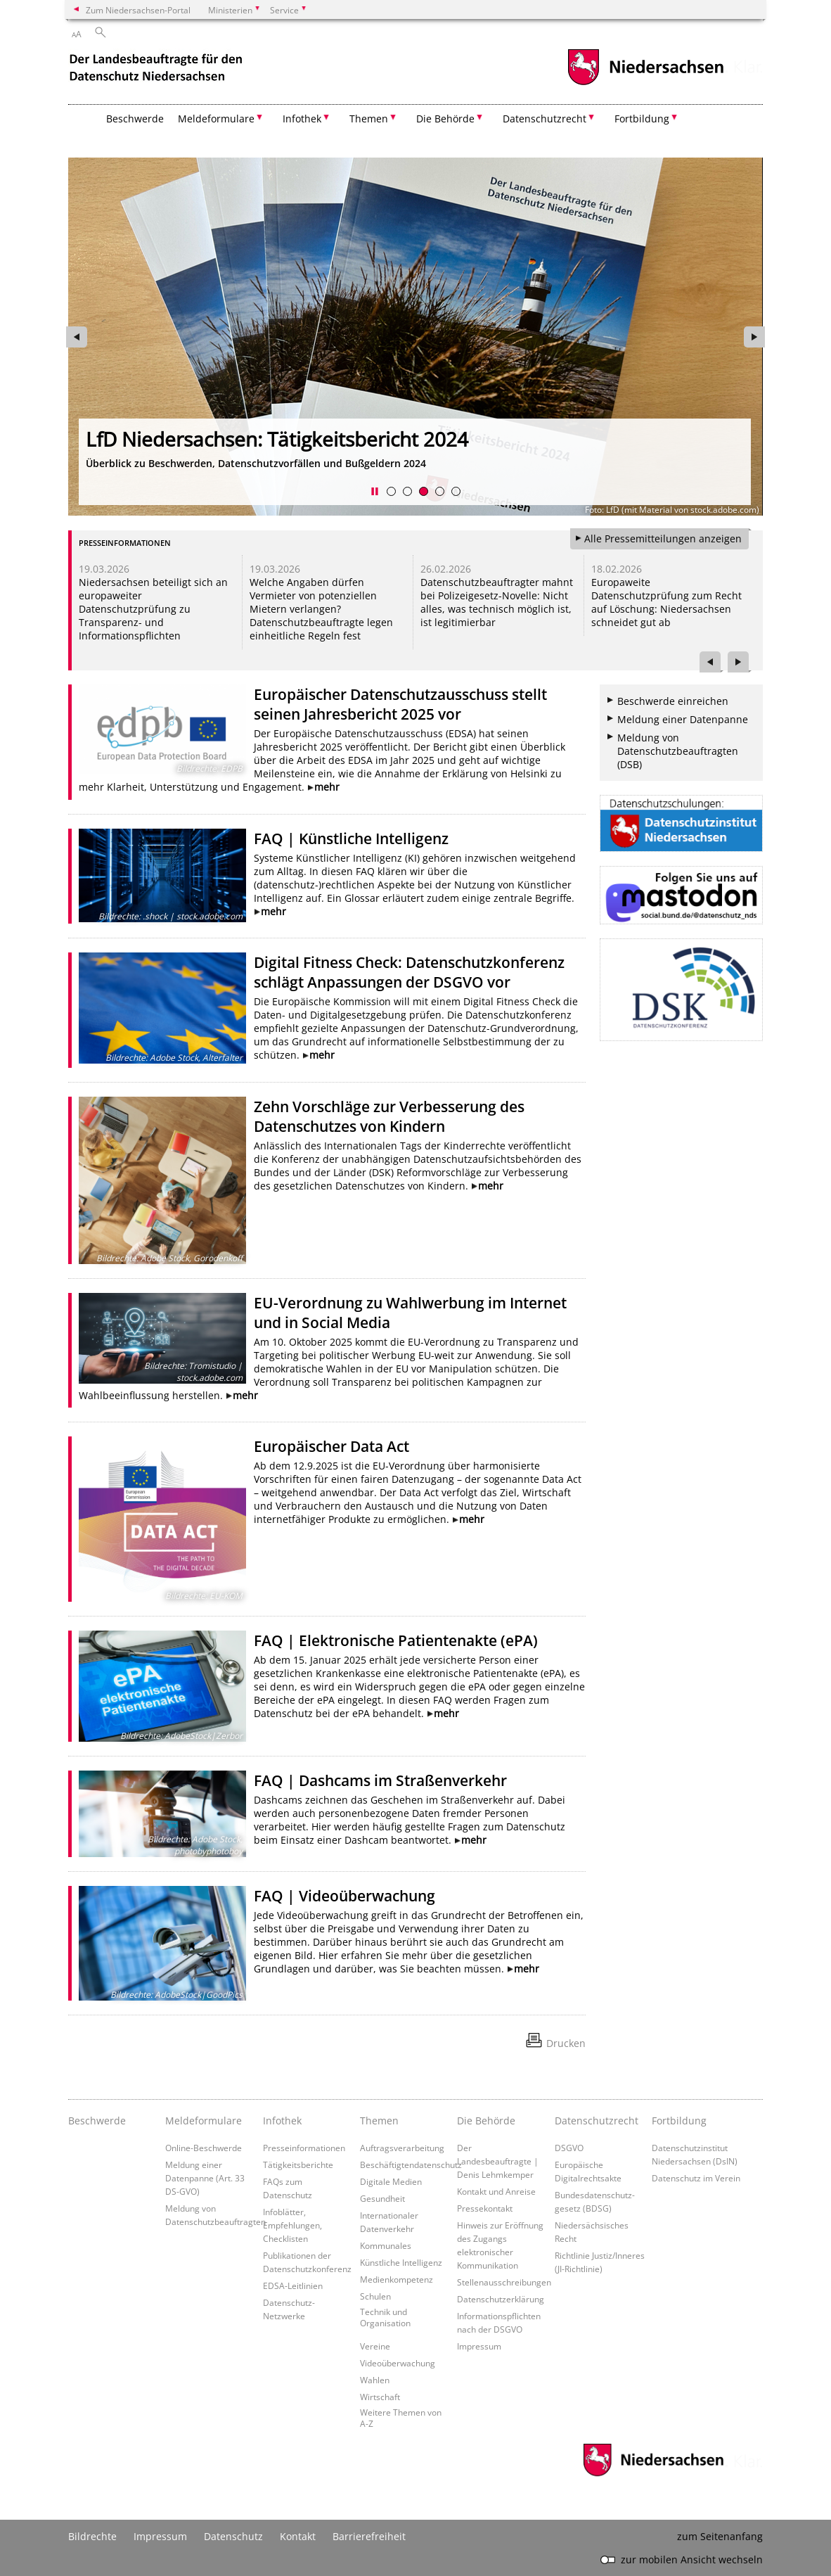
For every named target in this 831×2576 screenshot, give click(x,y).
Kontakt (298, 2536)
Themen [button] (368, 118)
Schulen (375, 2296)
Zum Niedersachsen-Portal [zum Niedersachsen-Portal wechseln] (138, 9)
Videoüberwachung (397, 2362)
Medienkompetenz (396, 2279)
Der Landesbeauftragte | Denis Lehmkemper (498, 2161)
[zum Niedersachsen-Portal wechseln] (645, 83)
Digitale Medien (391, 2181)
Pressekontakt (485, 2208)
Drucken (566, 2043)
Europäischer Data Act (331, 1446)
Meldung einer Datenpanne (682, 719)
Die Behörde (486, 2120)
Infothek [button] (302, 118)
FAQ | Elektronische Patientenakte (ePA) (396, 1640)
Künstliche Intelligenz (401, 2262)
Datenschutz (233, 2536)
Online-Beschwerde (203, 2147)
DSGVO (569, 2147)
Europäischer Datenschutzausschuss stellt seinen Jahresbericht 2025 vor (400, 704)
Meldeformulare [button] (216, 118)
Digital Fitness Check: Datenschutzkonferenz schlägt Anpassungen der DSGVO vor (409, 972)
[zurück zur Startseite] (157, 69)
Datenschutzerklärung (500, 2298)
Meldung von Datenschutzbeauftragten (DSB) (677, 751)
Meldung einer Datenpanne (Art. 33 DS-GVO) (205, 2178)
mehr (327, 786)
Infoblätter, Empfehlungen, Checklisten (292, 2225)
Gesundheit (382, 2198)
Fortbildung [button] (641, 118)
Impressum (479, 2346)
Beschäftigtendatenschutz (411, 2164)
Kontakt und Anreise (496, 2191)
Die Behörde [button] (445, 118)
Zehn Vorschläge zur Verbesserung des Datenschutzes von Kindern (389, 1116)
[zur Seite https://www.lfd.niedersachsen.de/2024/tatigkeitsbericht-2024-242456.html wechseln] (415, 337)
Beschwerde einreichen (672, 701)
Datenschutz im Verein (696, 2177)
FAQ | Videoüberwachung (344, 1896)
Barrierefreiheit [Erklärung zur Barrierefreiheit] (369, 2536)
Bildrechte (92, 2536)
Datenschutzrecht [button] (544, 118)
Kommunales (385, 2245)
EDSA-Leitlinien (293, 2285)
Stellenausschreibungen (504, 2282)
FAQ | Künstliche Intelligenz (351, 838)
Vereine (375, 2346)
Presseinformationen (304, 2147)
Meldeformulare (203, 2120)
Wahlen (374, 2379)
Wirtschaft (380, 2396)
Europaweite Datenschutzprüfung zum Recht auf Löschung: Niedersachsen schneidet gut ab (666, 602)
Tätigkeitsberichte (298, 2164)
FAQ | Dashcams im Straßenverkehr (380, 1780)
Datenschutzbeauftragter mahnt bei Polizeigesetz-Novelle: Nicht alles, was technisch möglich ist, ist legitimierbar (496, 602)
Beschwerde (135, 118)
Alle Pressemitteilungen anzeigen (663, 538)
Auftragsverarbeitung (402, 2147)
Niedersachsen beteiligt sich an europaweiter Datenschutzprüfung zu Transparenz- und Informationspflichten (153, 608)
